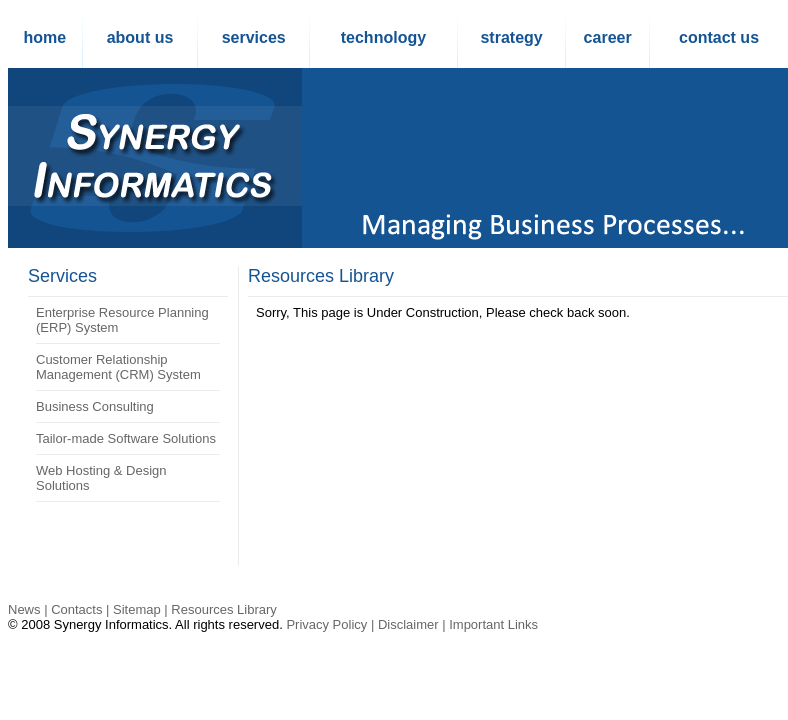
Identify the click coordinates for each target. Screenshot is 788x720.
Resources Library (321, 276)
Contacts (76, 609)
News (24, 609)
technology (383, 37)
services (254, 37)
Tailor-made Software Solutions (126, 438)
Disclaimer (408, 624)
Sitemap (137, 609)
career (608, 37)
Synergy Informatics (111, 624)
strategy (511, 37)
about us (140, 37)
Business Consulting (95, 406)
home (44, 37)
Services (62, 276)
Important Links (493, 624)
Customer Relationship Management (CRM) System (118, 367)
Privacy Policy (326, 624)
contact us (719, 37)
